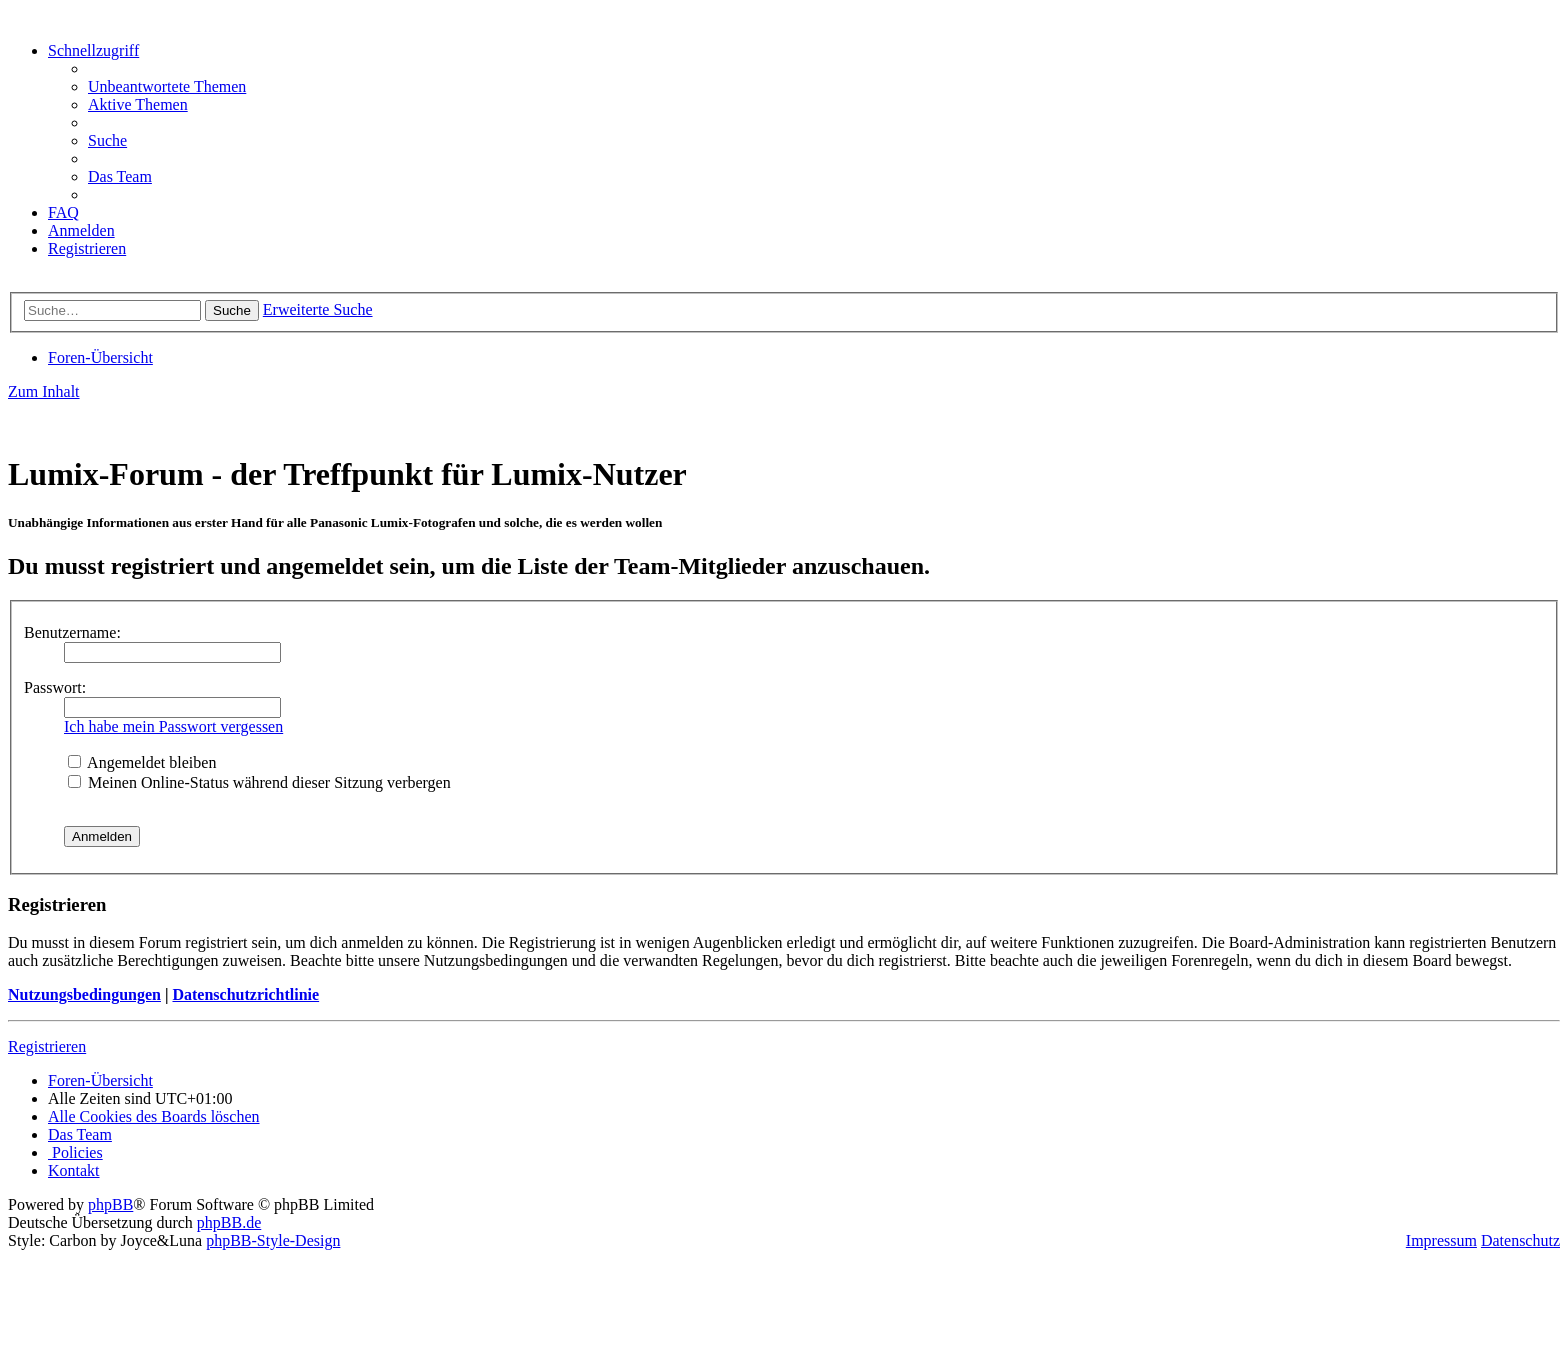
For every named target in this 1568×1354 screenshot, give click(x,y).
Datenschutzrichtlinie (245, 994)
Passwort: (55, 687)
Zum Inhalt (44, 391)
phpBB (110, 1204)
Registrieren (47, 1046)
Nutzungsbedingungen (84, 994)
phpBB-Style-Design (273, 1240)
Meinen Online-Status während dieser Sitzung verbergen (259, 782)
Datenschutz (1520, 1240)
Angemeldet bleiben (142, 762)
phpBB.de (229, 1222)
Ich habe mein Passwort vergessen (173, 726)
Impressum (1441, 1240)
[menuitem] (167, 86)
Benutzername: (72, 632)
